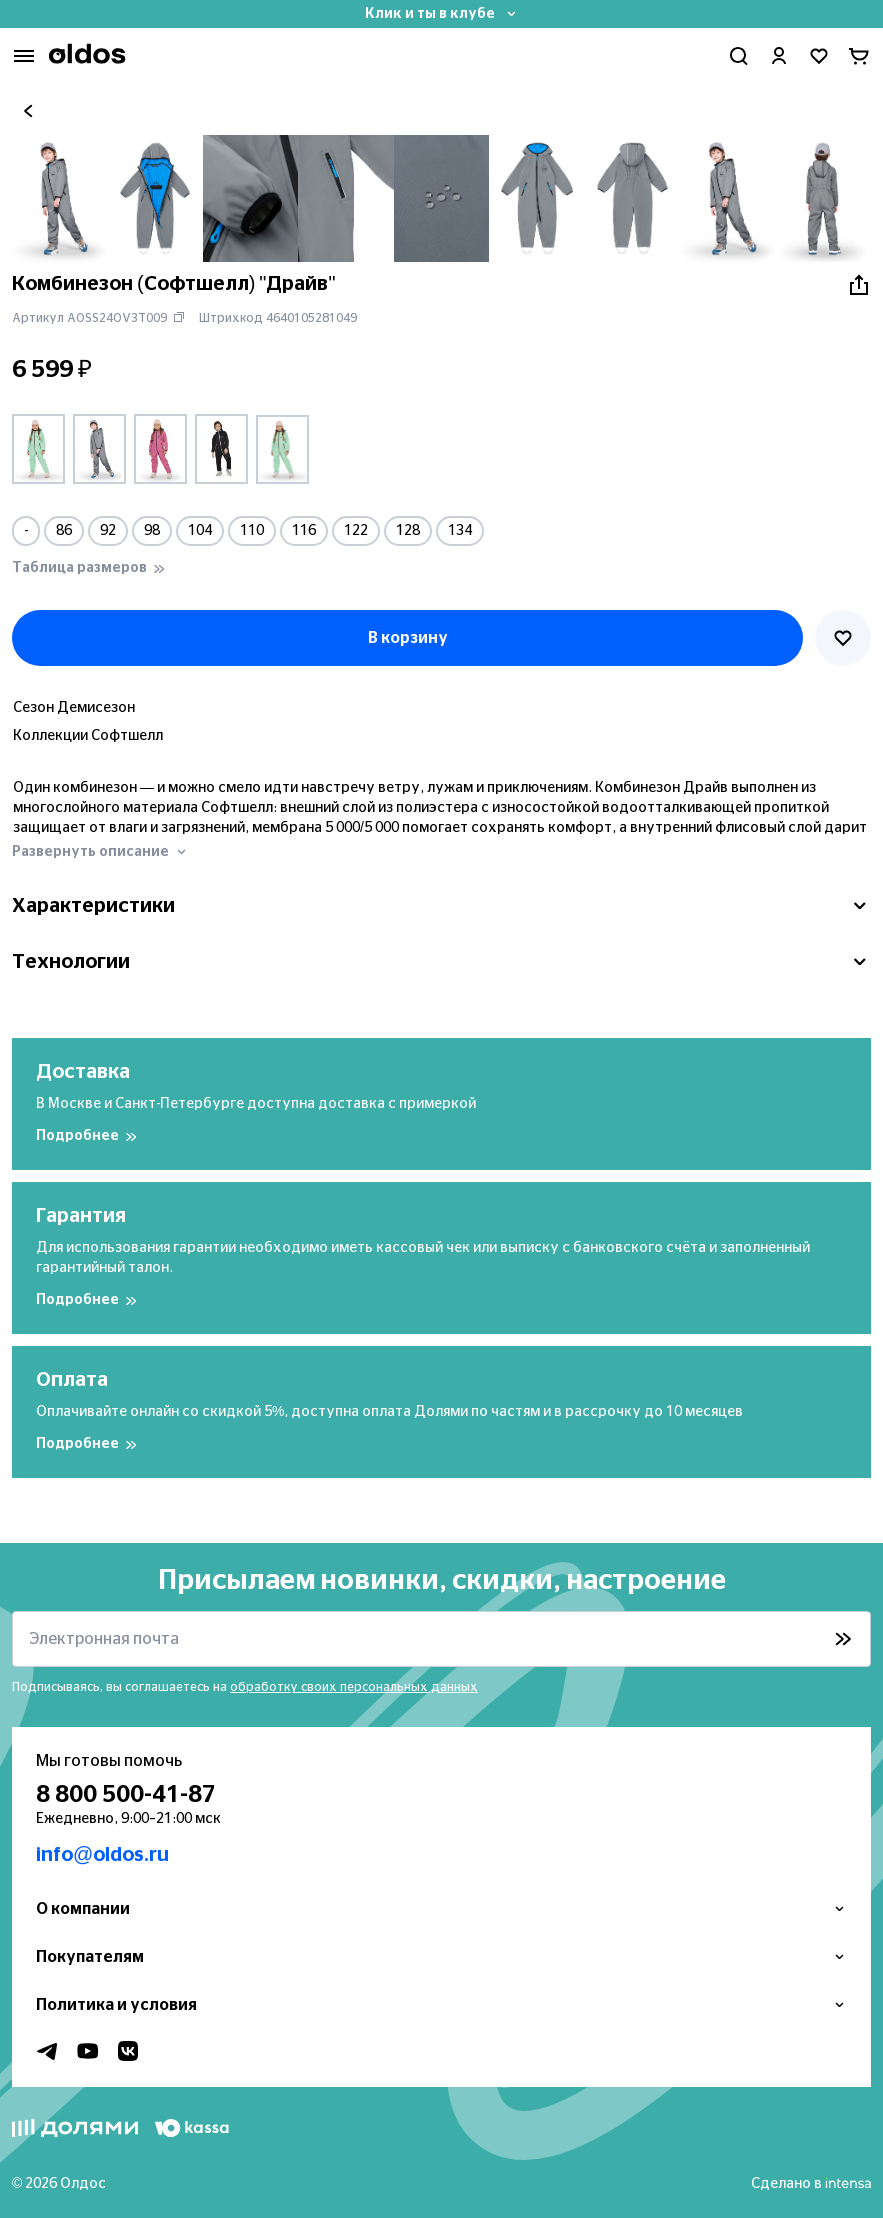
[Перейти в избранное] (819, 56)
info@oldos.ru (102, 1855)
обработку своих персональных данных (354, 1687)
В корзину (408, 638)
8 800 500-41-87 (126, 1795)
